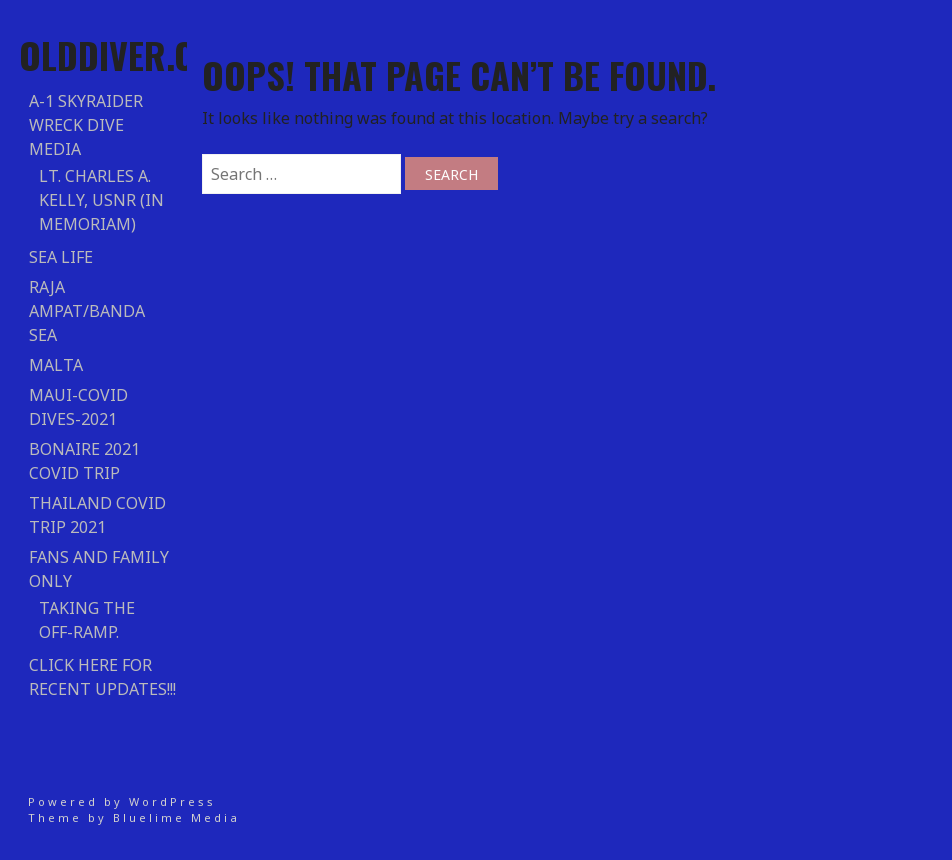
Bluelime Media (176, 817)
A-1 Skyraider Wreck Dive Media (86, 125)
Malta (56, 365)
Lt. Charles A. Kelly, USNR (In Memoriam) (101, 200)
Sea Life (61, 257)
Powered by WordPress (122, 801)
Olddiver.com (130, 54)
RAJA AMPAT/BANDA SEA (87, 311)
